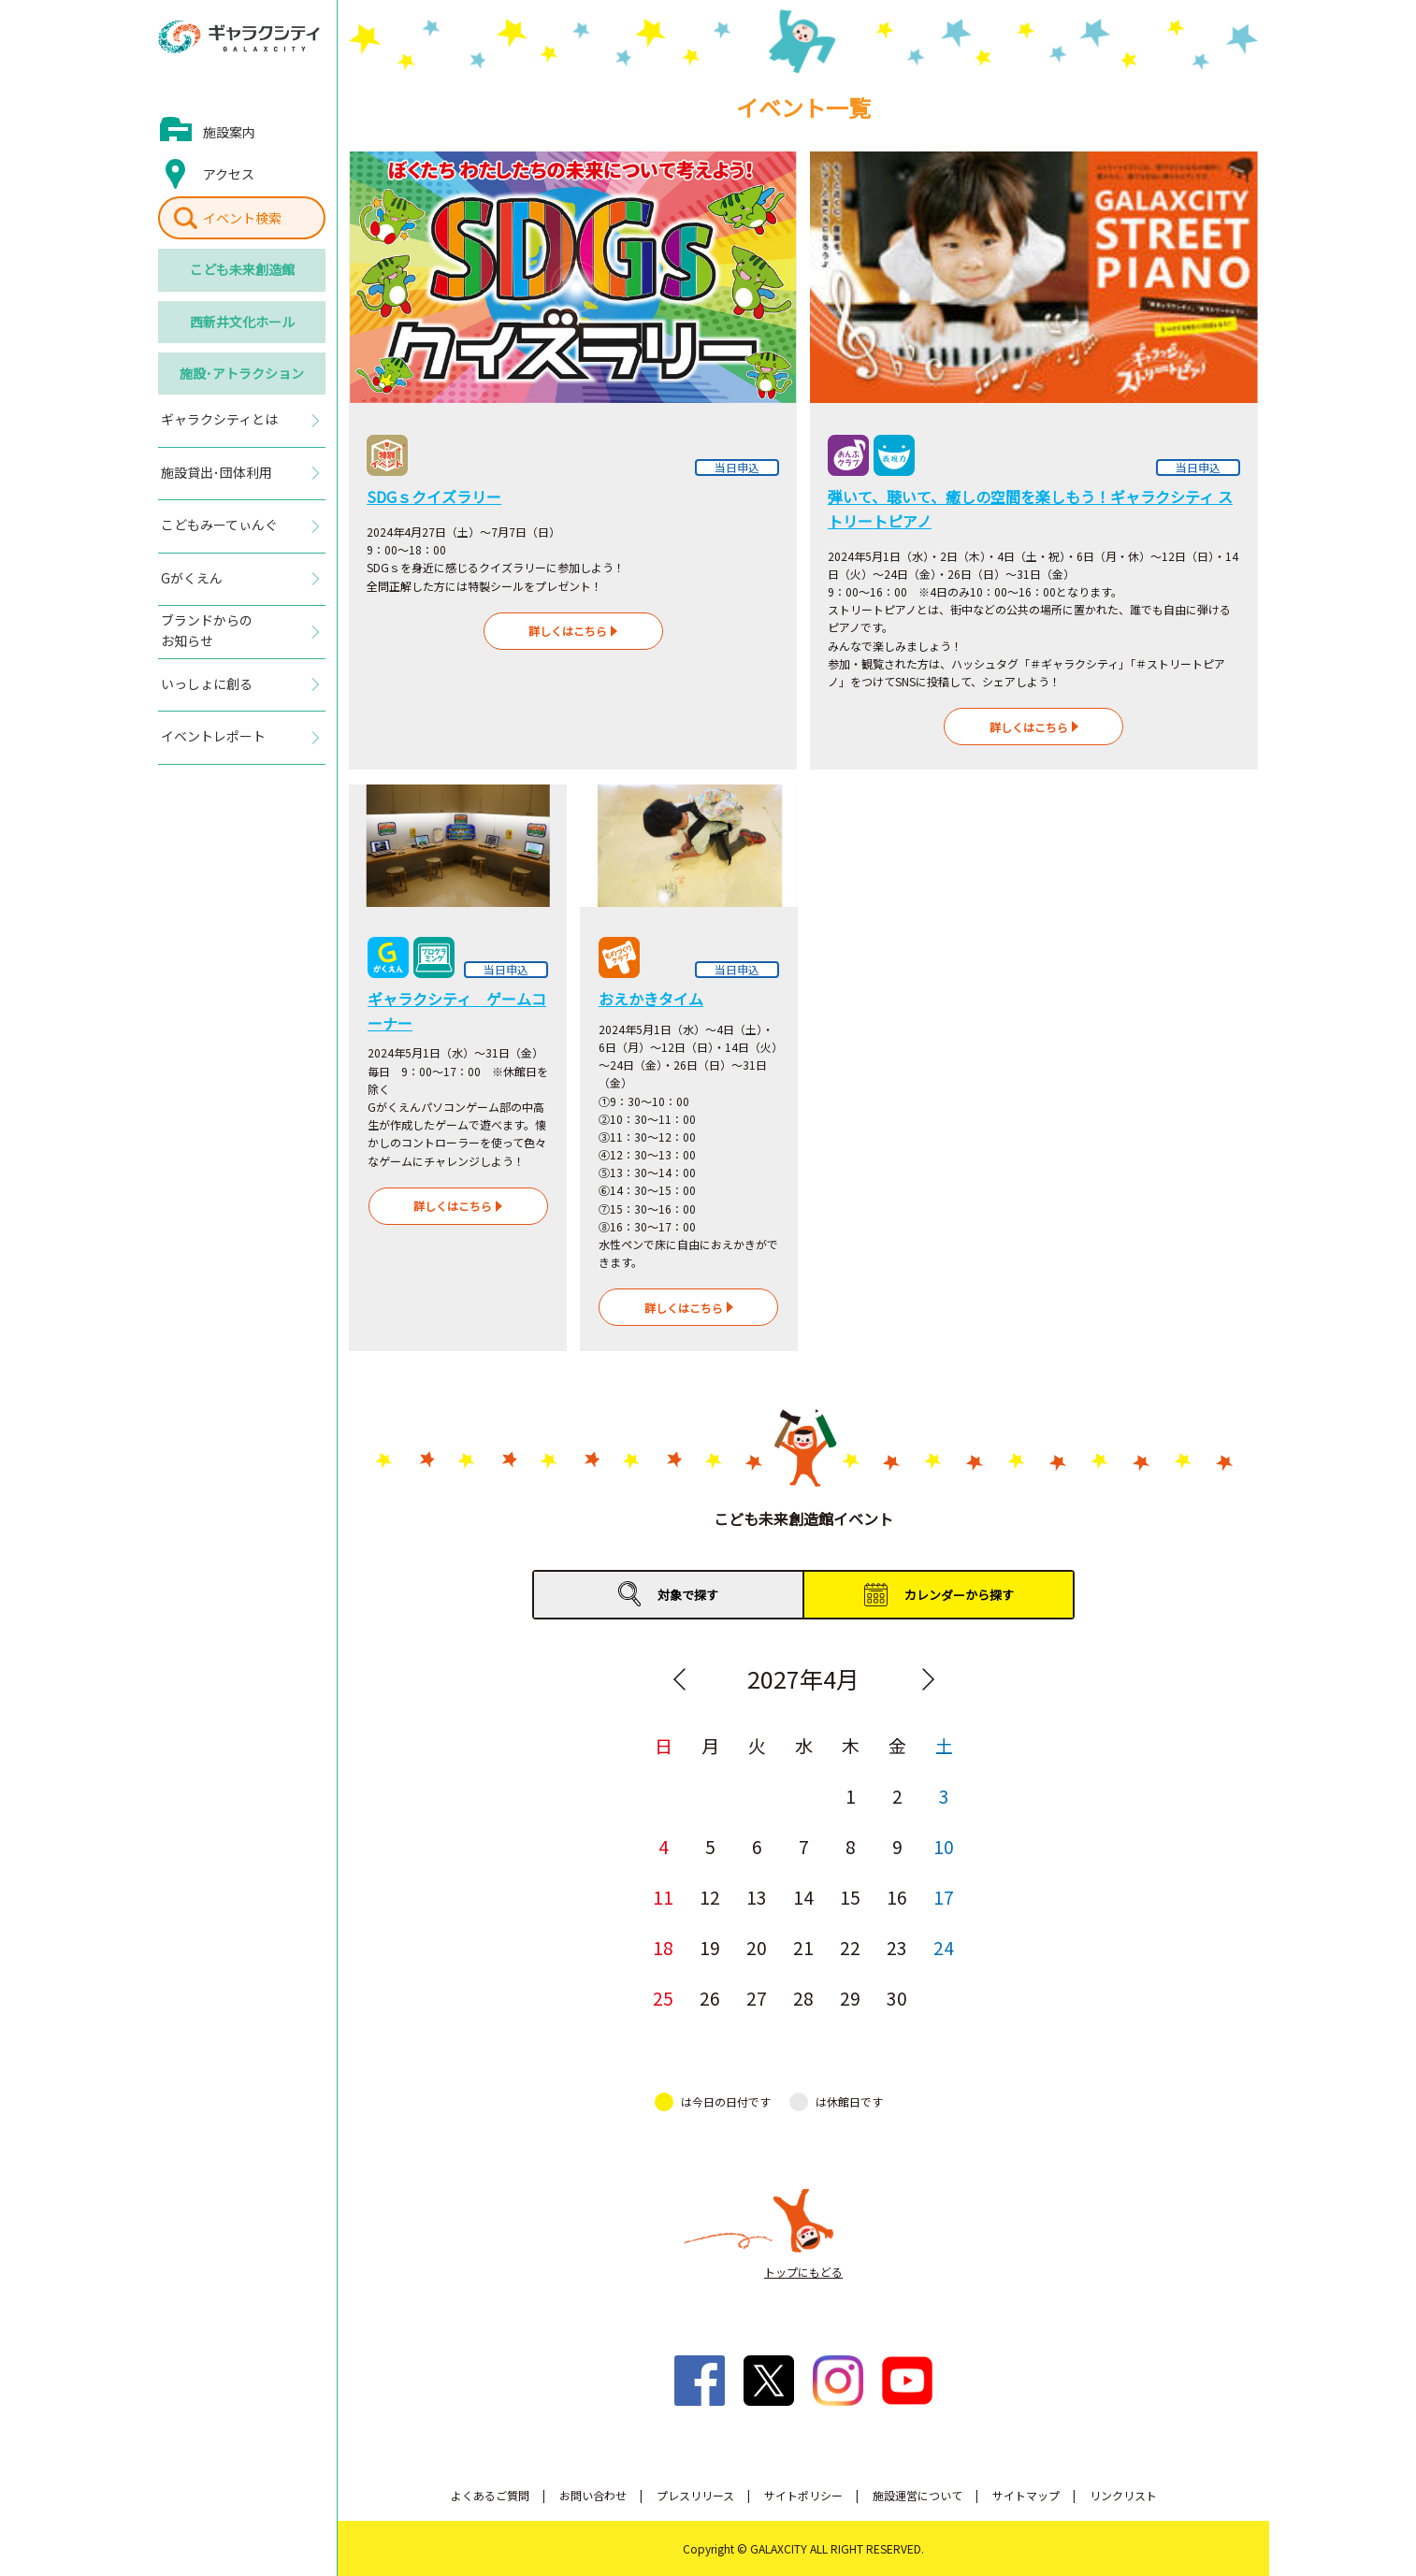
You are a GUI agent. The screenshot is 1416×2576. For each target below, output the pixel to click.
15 (850, 1896)
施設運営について (917, 2495)
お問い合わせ (593, 2495)
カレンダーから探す (959, 1595)
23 (897, 1947)
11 (663, 1896)
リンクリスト (1123, 2495)
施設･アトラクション (242, 373)
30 (897, 1997)
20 (756, 1947)
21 (803, 1947)
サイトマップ (1026, 2495)
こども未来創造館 (242, 269)
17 (943, 1896)
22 (850, 1947)
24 (943, 1947)
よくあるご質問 (490, 2495)
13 (756, 1896)
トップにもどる (803, 2272)
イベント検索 (242, 218)
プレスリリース (695, 2495)
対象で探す (687, 1595)
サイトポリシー (803, 2495)
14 (803, 1896)
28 (803, 1997)
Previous (679, 1679)
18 (663, 1947)
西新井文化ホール (242, 321)
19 (710, 1947)
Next (928, 1679)
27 (756, 1997)
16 (897, 1896)
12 (710, 1896)
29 (850, 1997)
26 (710, 1997)
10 (943, 1846)
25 (663, 1997)
